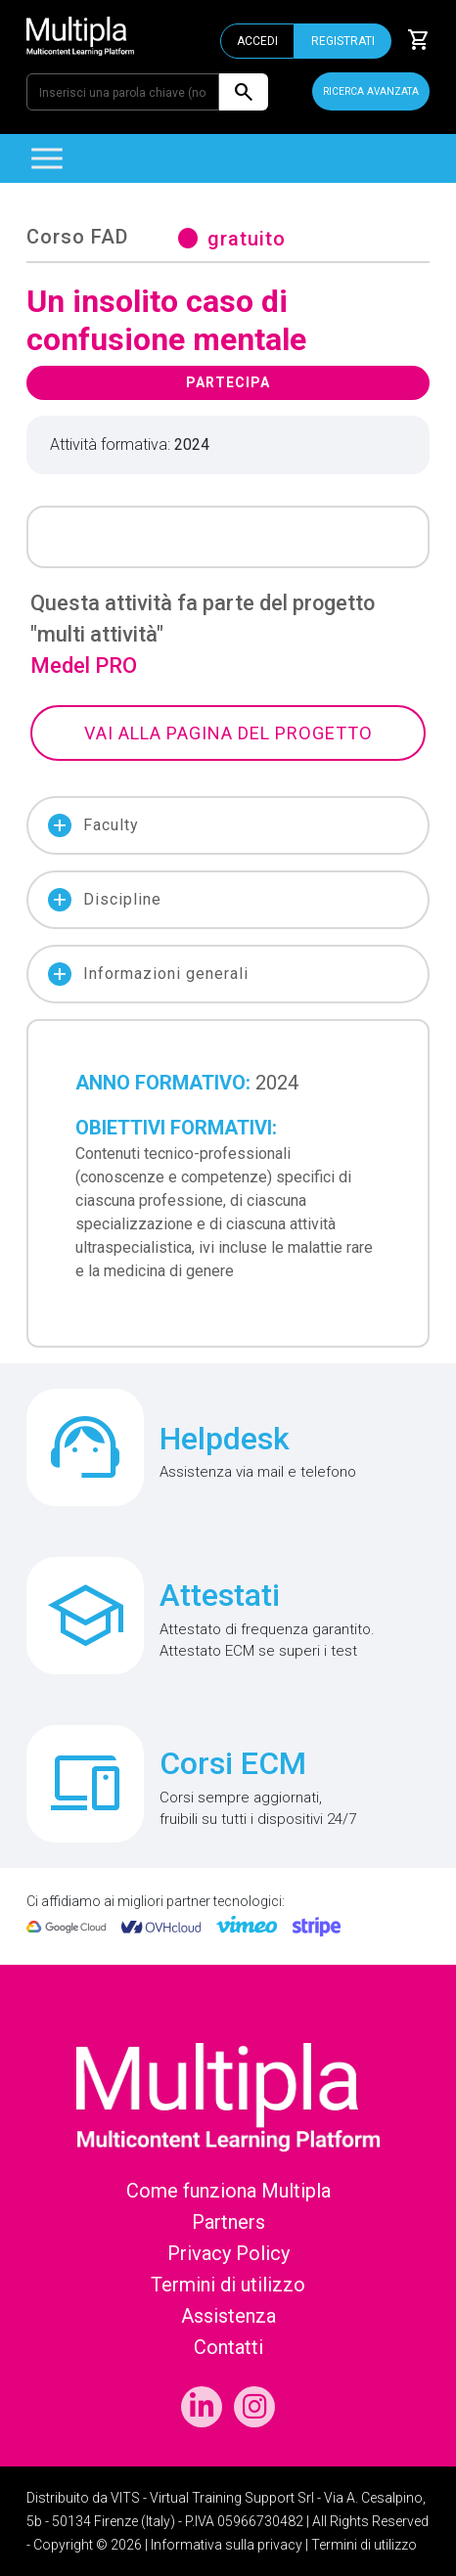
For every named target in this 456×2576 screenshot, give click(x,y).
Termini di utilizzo (228, 2284)
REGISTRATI (343, 41)
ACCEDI (257, 41)
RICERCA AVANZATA (371, 91)
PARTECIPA (228, 382)
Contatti (228, 2347)
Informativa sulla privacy (226, 2545)
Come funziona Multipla (228, 2190)
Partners (228, 2222)
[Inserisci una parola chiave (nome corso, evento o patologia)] (123, 92)
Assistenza (228, 2316)
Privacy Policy (228, 2253)
